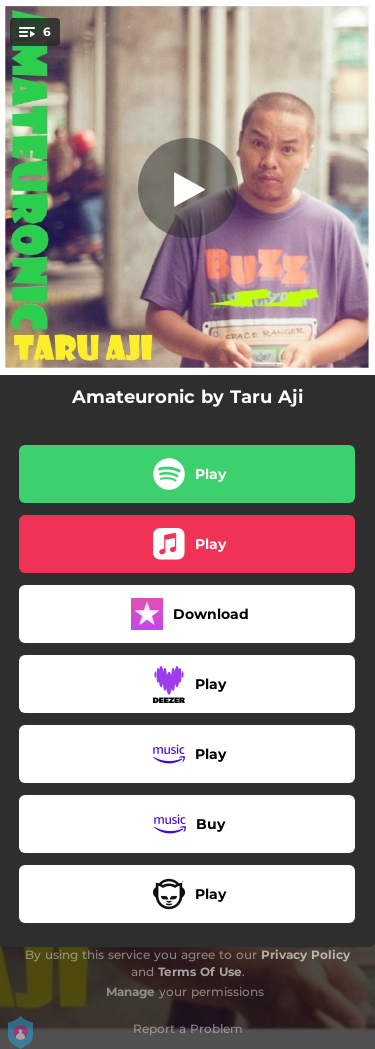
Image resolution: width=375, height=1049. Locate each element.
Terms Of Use (200, 971)
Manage (130, 991)
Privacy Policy (305, 954)
